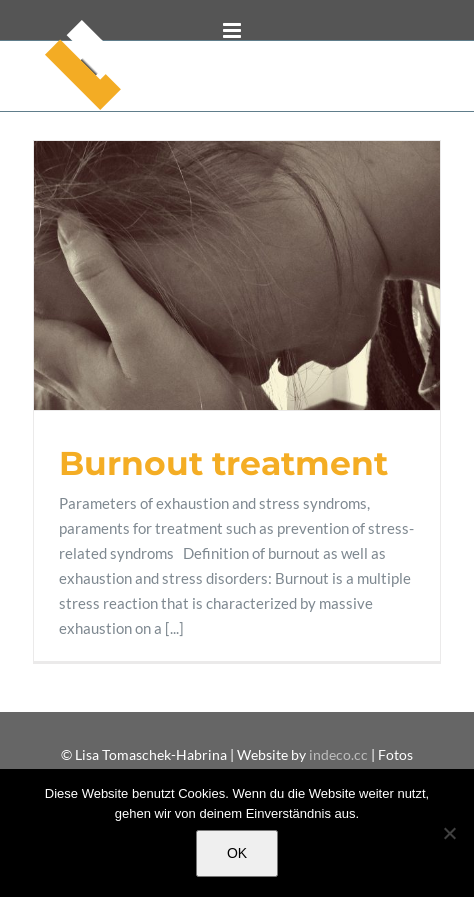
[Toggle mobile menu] (233, 30)
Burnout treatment (223, 463)
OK (237, 853)
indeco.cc (340, 754)
